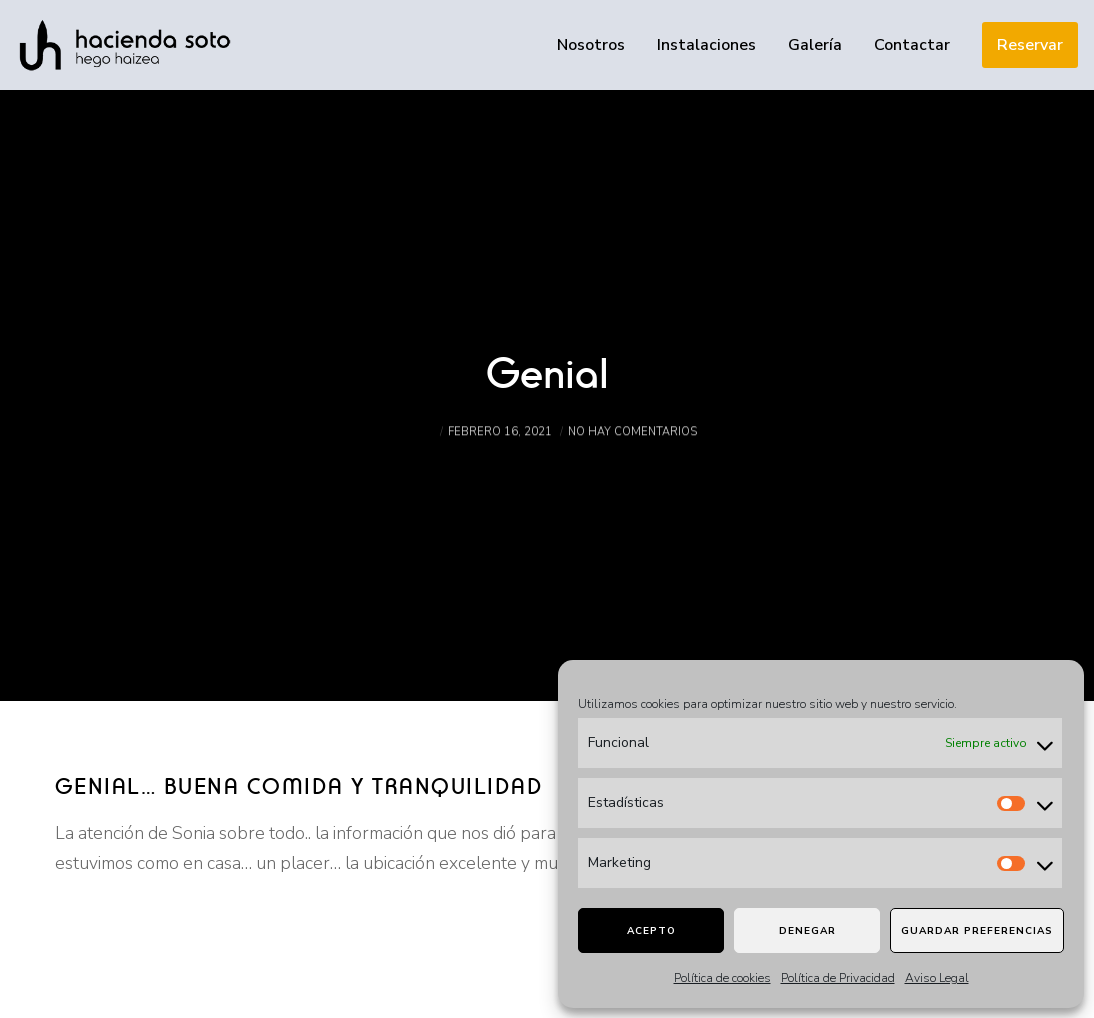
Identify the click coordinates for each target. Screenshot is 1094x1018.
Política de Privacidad (838, 978)
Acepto (651, 931)
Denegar (807, 931)
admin (416, 448)
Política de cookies (722, 978)
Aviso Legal (937, 978)
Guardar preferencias (977, 931)
